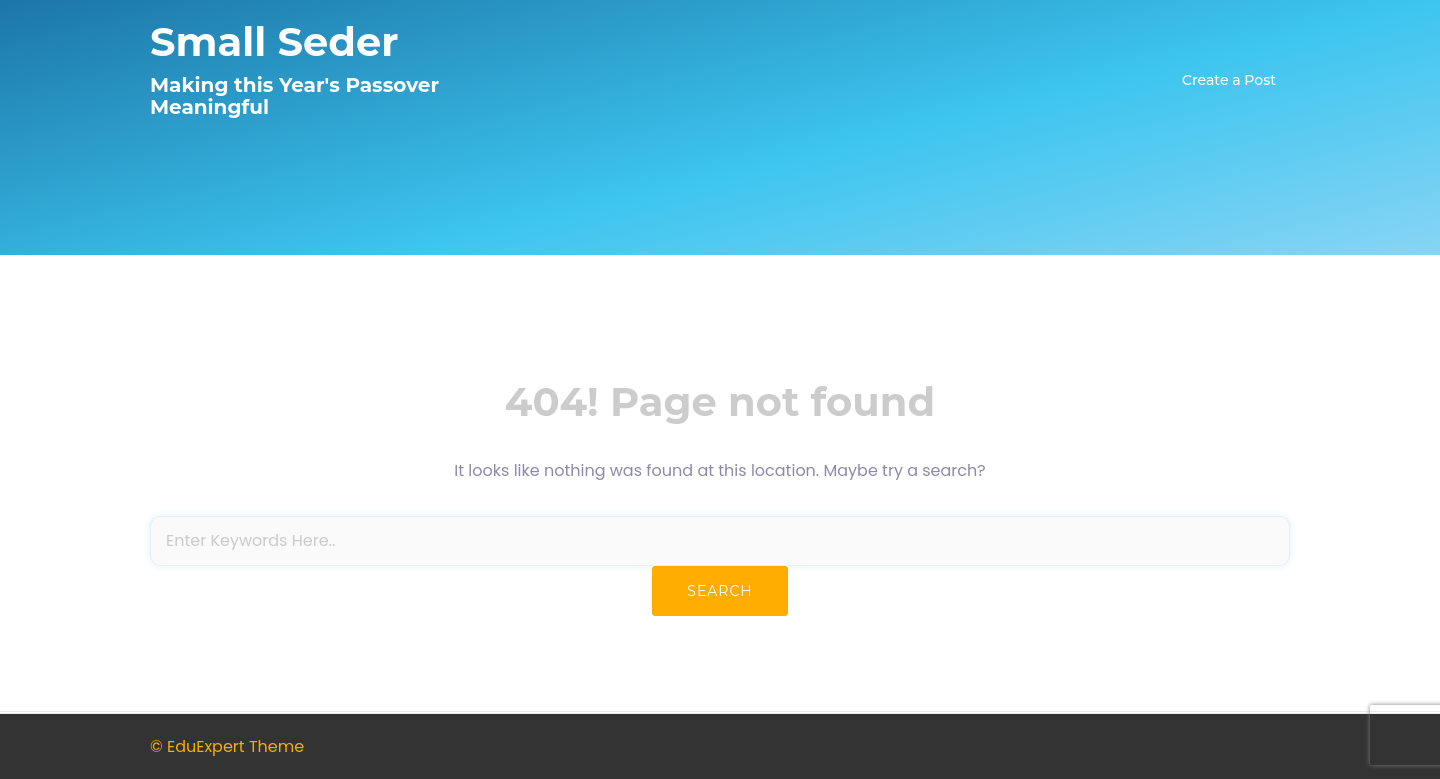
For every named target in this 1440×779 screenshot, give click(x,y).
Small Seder (274, 41)
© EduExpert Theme (227, 746)
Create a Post (1229, 80)
